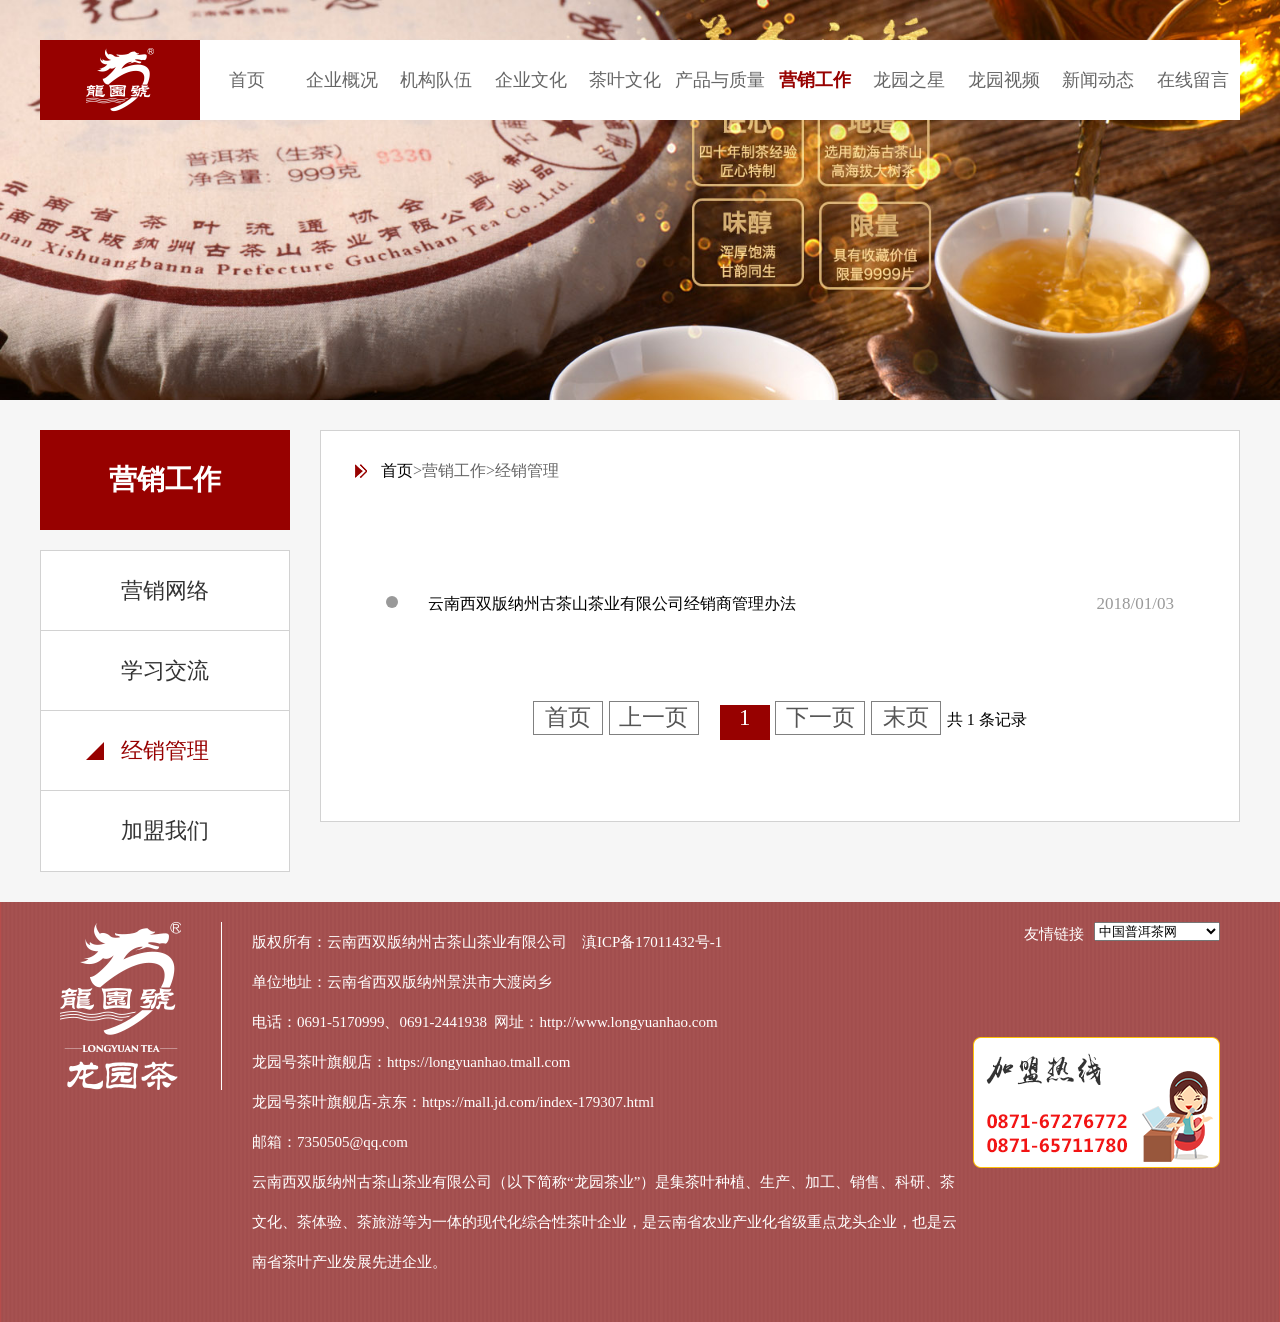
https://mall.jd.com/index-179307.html (538, 1102)
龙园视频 (1004, 80)
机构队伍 (436, 80)
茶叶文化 (625, 80)
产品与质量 (720, 80)
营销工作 (815, 80)
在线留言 (1193, 80)
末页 (906, 717)
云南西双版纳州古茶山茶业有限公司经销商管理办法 (612, 603)
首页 (247, 80)
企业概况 (342, 80)
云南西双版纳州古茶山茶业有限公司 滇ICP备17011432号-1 (524, 942)
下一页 (820, 717)
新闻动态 (1098, 80)
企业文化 (531, 80)
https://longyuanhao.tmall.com (478, 1062)
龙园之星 (909, 80)
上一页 (653, 717)
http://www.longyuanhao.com (629, 1022)
